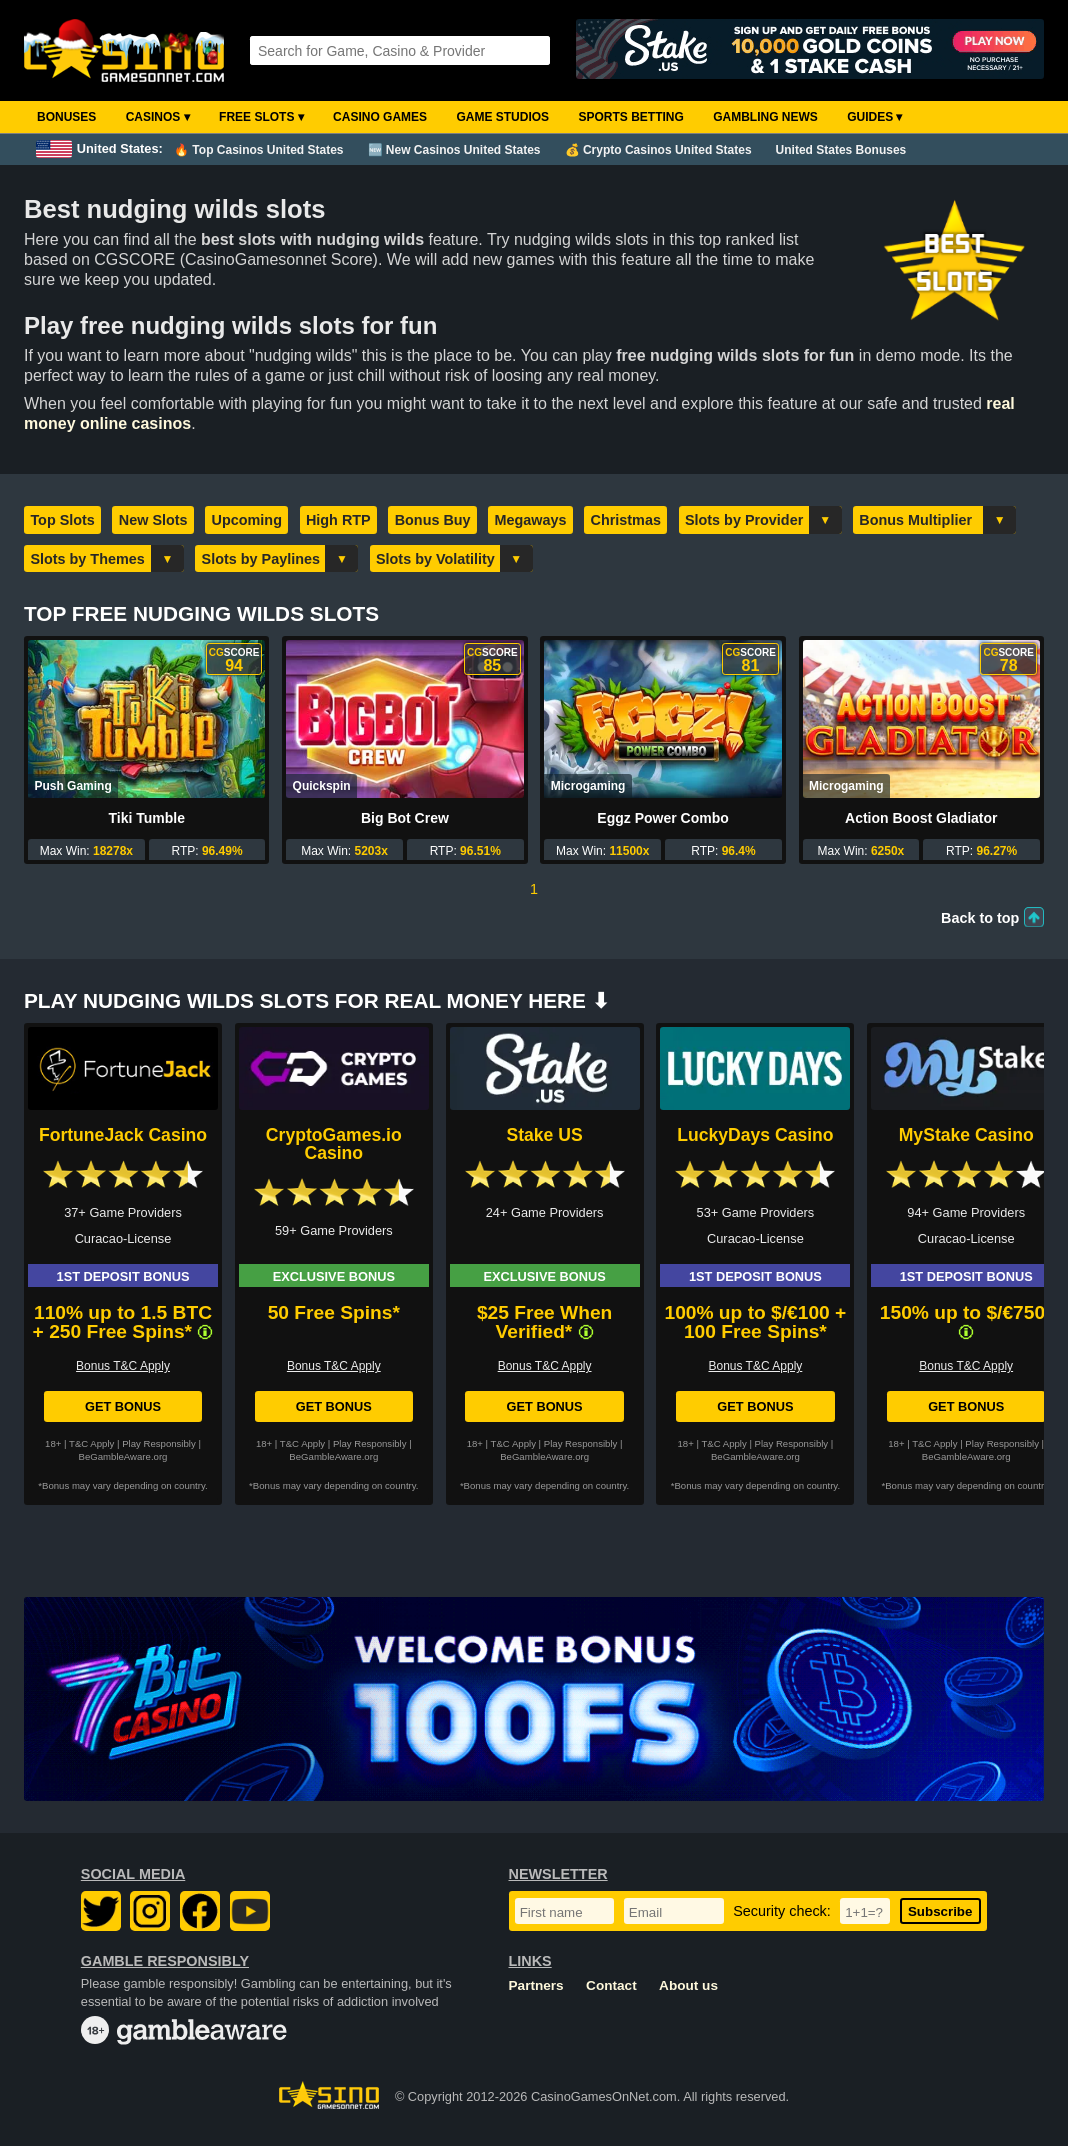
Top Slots (62, 520)
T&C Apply (91, 1443)
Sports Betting (630, 117)
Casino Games (380, 117)
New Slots (153, 520)
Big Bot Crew (405, 818)
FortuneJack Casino (123, 1135)
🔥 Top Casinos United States (258, 150)
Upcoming (247, 520)
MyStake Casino (966, 1135)
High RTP (338, 520)
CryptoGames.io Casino (334, 1144)
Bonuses (66, 117)
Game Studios (502, 117)
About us (688, 1985)
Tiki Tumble (146, 818)
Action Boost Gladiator (921, 818)
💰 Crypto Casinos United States (658, 150)
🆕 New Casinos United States (454, 150)
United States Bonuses (841, 150)
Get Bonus (123, 1406)
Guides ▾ (874, 117)
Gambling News (765, 117)
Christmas (626, 520)
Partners (536, 1985)
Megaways (531, 520)
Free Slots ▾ (261, 117)
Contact (611, 1985)
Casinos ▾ (158, 117)
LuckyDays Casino (755, 1135)
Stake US (544, 1135)
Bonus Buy (433, 520)
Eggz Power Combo (662, 818)
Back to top (980, 918)
